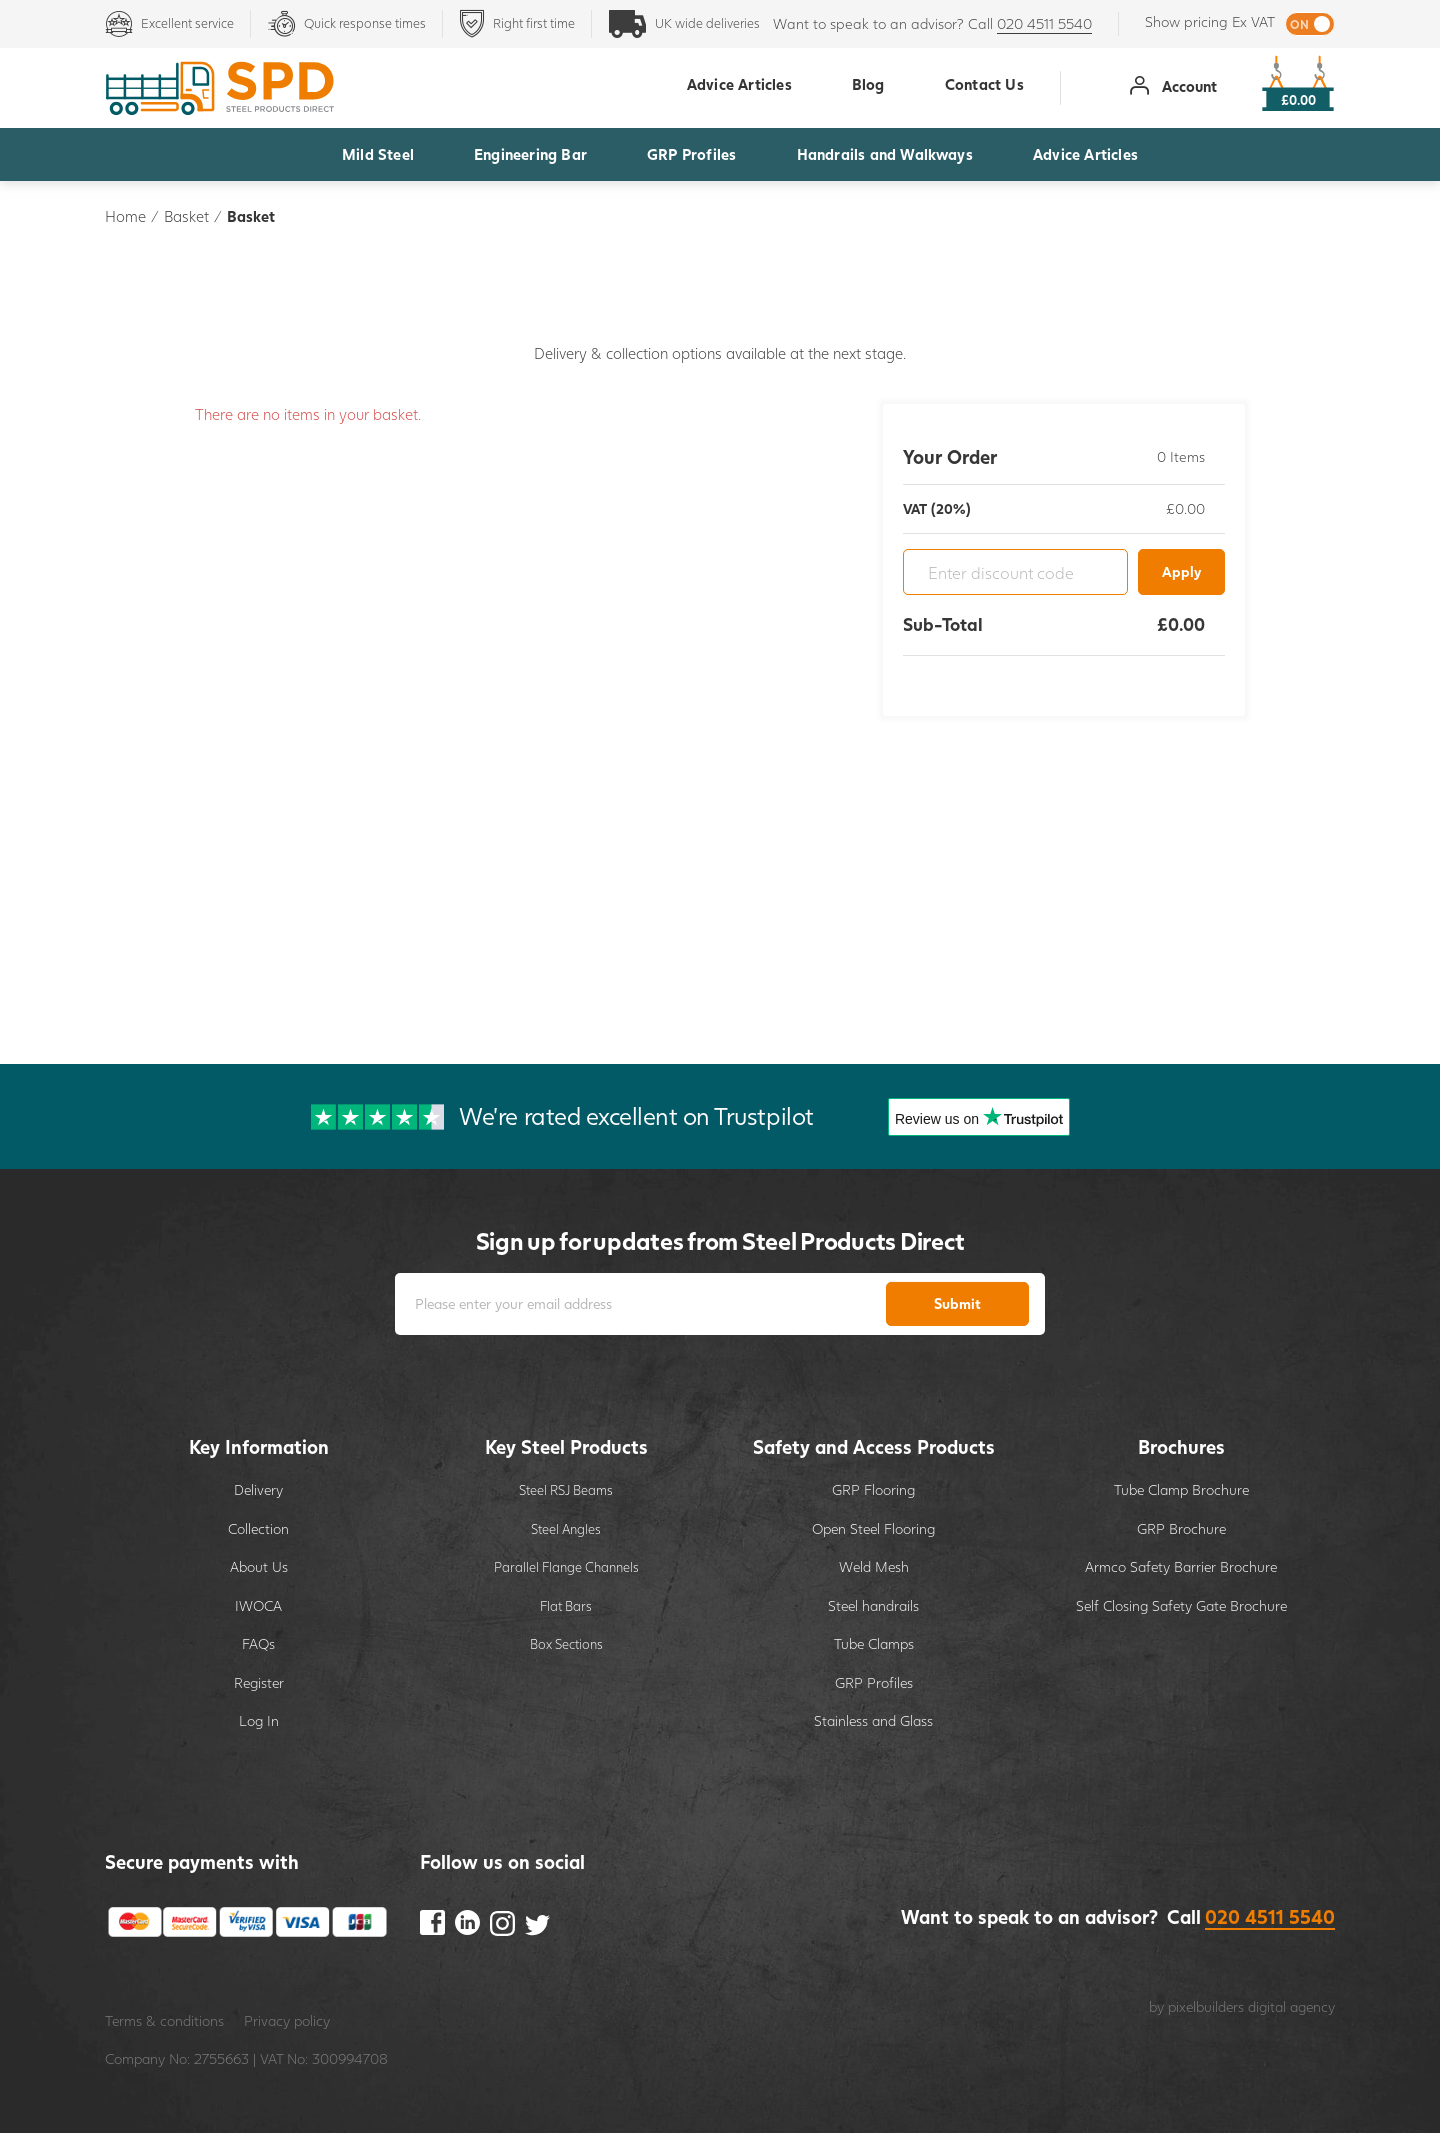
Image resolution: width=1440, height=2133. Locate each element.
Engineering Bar (530, 154)
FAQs (258, 1643)
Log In (259, 1720)
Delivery (258, 1489)
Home (125, 216)
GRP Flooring (873, 1489)
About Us (259, 1566)
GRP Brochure (1181, 1528)
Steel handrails (873, 1605)
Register (259, 1682)
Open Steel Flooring (873, 1528)
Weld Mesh (874, 1566)
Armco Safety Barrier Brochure (1181, 1566)
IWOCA (258, 1605)
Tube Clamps (874, 1643)
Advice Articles (1085, 154)
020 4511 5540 (1044, 23)
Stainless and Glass (873, 1720)
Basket (186, 216)
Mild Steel (378, 154)
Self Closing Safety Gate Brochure (1181, 1605)
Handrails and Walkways (885, 154)
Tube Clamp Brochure (1181, 1489)
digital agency (1291, 2006)
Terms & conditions (164, 2020)
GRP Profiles (691, 154)
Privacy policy (287, 2020)
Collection (258, 1528)
